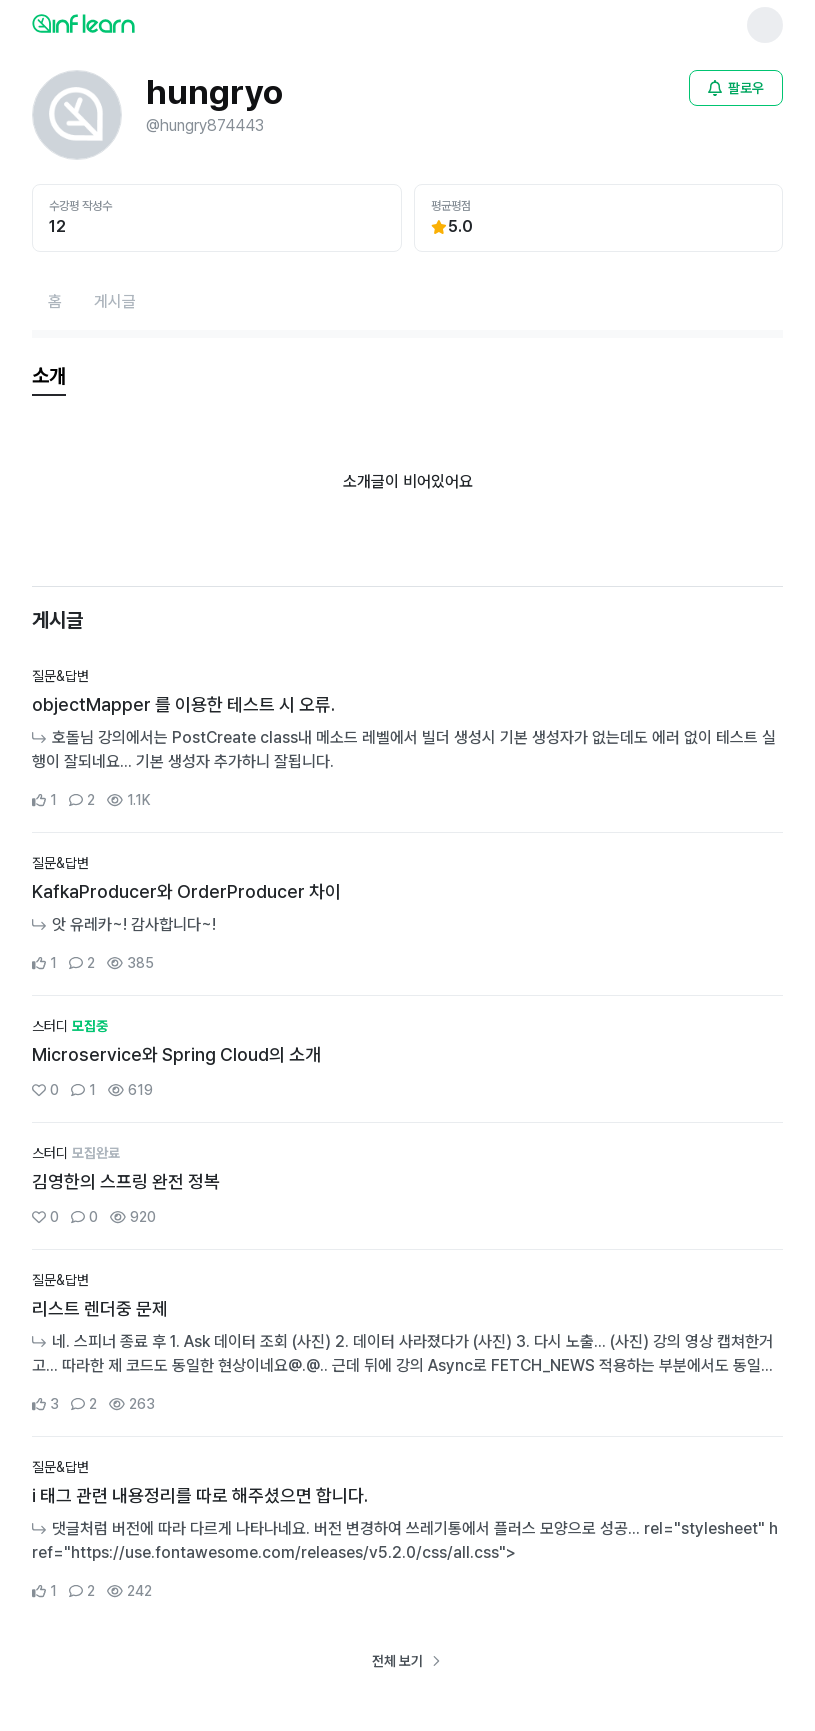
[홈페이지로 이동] (55, 302)
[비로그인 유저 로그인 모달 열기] (736, 88)
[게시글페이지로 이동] (115, 302)
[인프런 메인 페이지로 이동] (132, 23)
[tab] (49, 377)
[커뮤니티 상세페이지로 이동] (407, 739)
